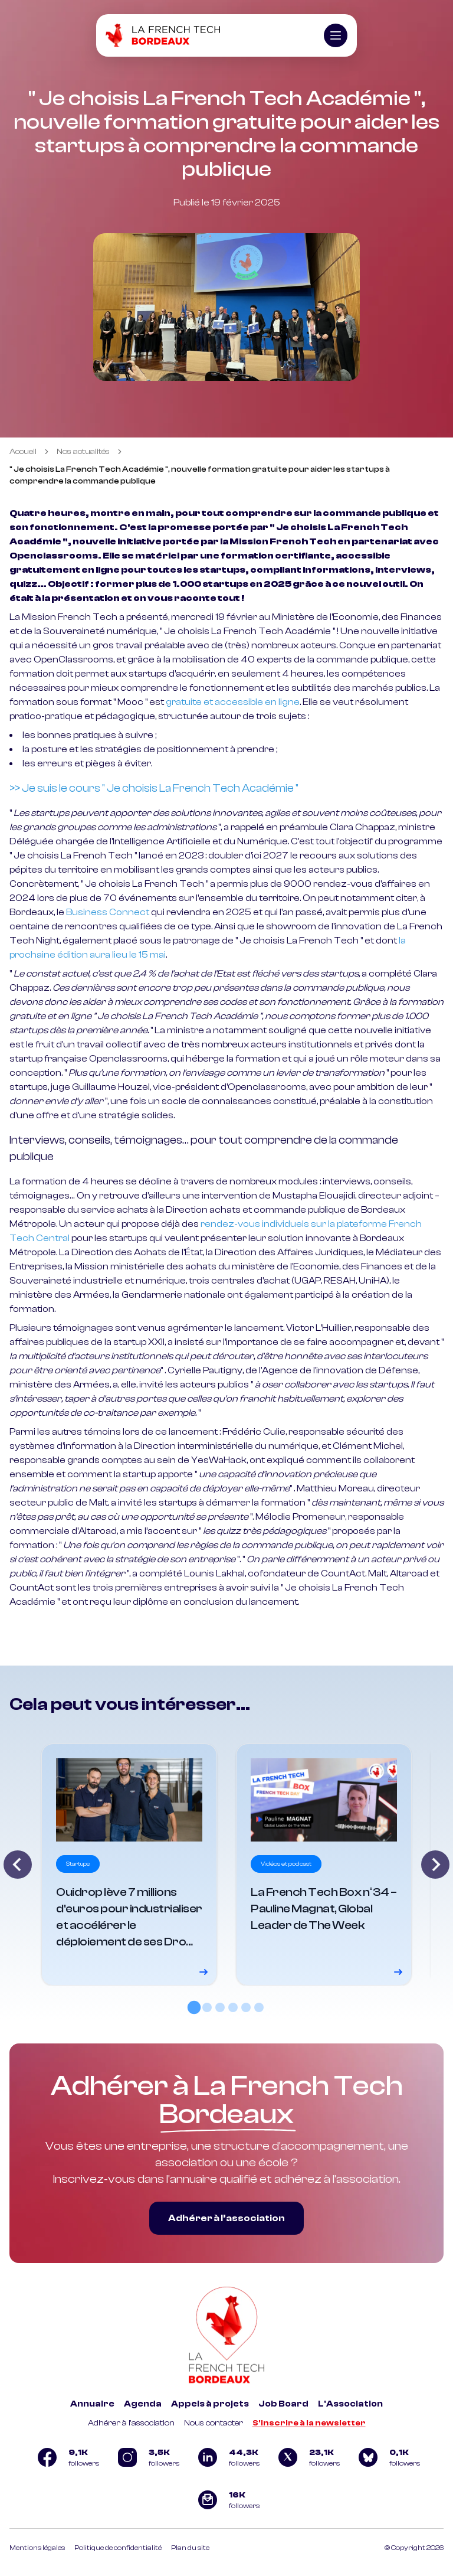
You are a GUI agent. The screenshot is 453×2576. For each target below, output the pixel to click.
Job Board (283, 2404)
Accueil (23, 451)
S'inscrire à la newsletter (309, 2423)
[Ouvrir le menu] (335, 35)
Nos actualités (83, 451)
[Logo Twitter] (307, 2457)
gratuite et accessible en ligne (233, 702)
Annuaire (92, 2404)
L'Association (350, 2404)
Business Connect (107, 912)
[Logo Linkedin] (226, 2457)
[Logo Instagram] (146, 2457)
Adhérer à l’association (226, 2218)
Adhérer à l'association (131, 2423)
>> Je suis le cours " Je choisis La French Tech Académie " (153, 788)
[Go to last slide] (18, 1864)
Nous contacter (213, 2423)
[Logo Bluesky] (387, 2457)
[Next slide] (435, 1864)
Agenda (143, 2404)
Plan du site (190, 2548)
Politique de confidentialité (118, 2548)
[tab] (194, 2007)
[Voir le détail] (129, 1865)
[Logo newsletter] (226, 2500)
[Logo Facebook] (66, 2457)
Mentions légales (37, 2548)
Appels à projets (210, 2404)
